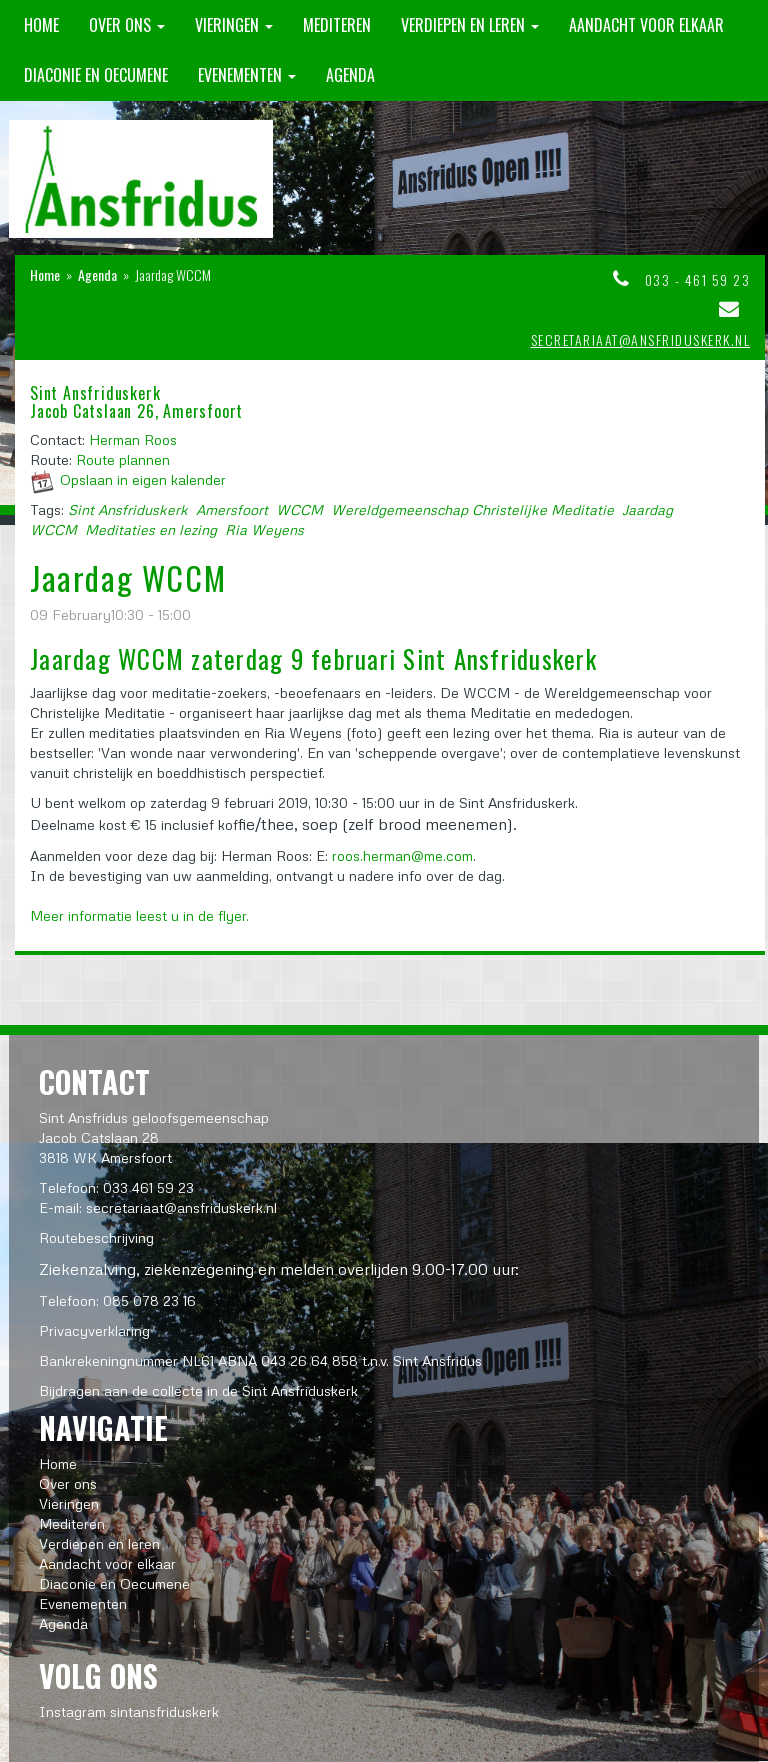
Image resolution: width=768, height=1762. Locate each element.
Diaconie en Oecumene (96, 75)
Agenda (350, 75)
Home (41, 25)
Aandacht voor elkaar (646, 25)
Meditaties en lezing (151, 529)
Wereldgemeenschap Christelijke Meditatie (472, 509)
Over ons (127, 25)
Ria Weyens (264, 529)
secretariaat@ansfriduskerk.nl (641, 339)
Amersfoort (232, 509)
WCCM (299, 509)
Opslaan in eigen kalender (143, 479)
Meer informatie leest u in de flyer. (139, 915)
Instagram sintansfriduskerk (129, 1711)
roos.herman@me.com (402, 855)
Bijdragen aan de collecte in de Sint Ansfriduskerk (198, 1390)
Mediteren (337, 25)
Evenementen (247, 75)
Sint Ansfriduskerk (128, 509)
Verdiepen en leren (470, 25)
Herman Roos (133, 439)
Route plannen (123, 459)
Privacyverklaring (94, 1330)
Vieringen (234, 25)
